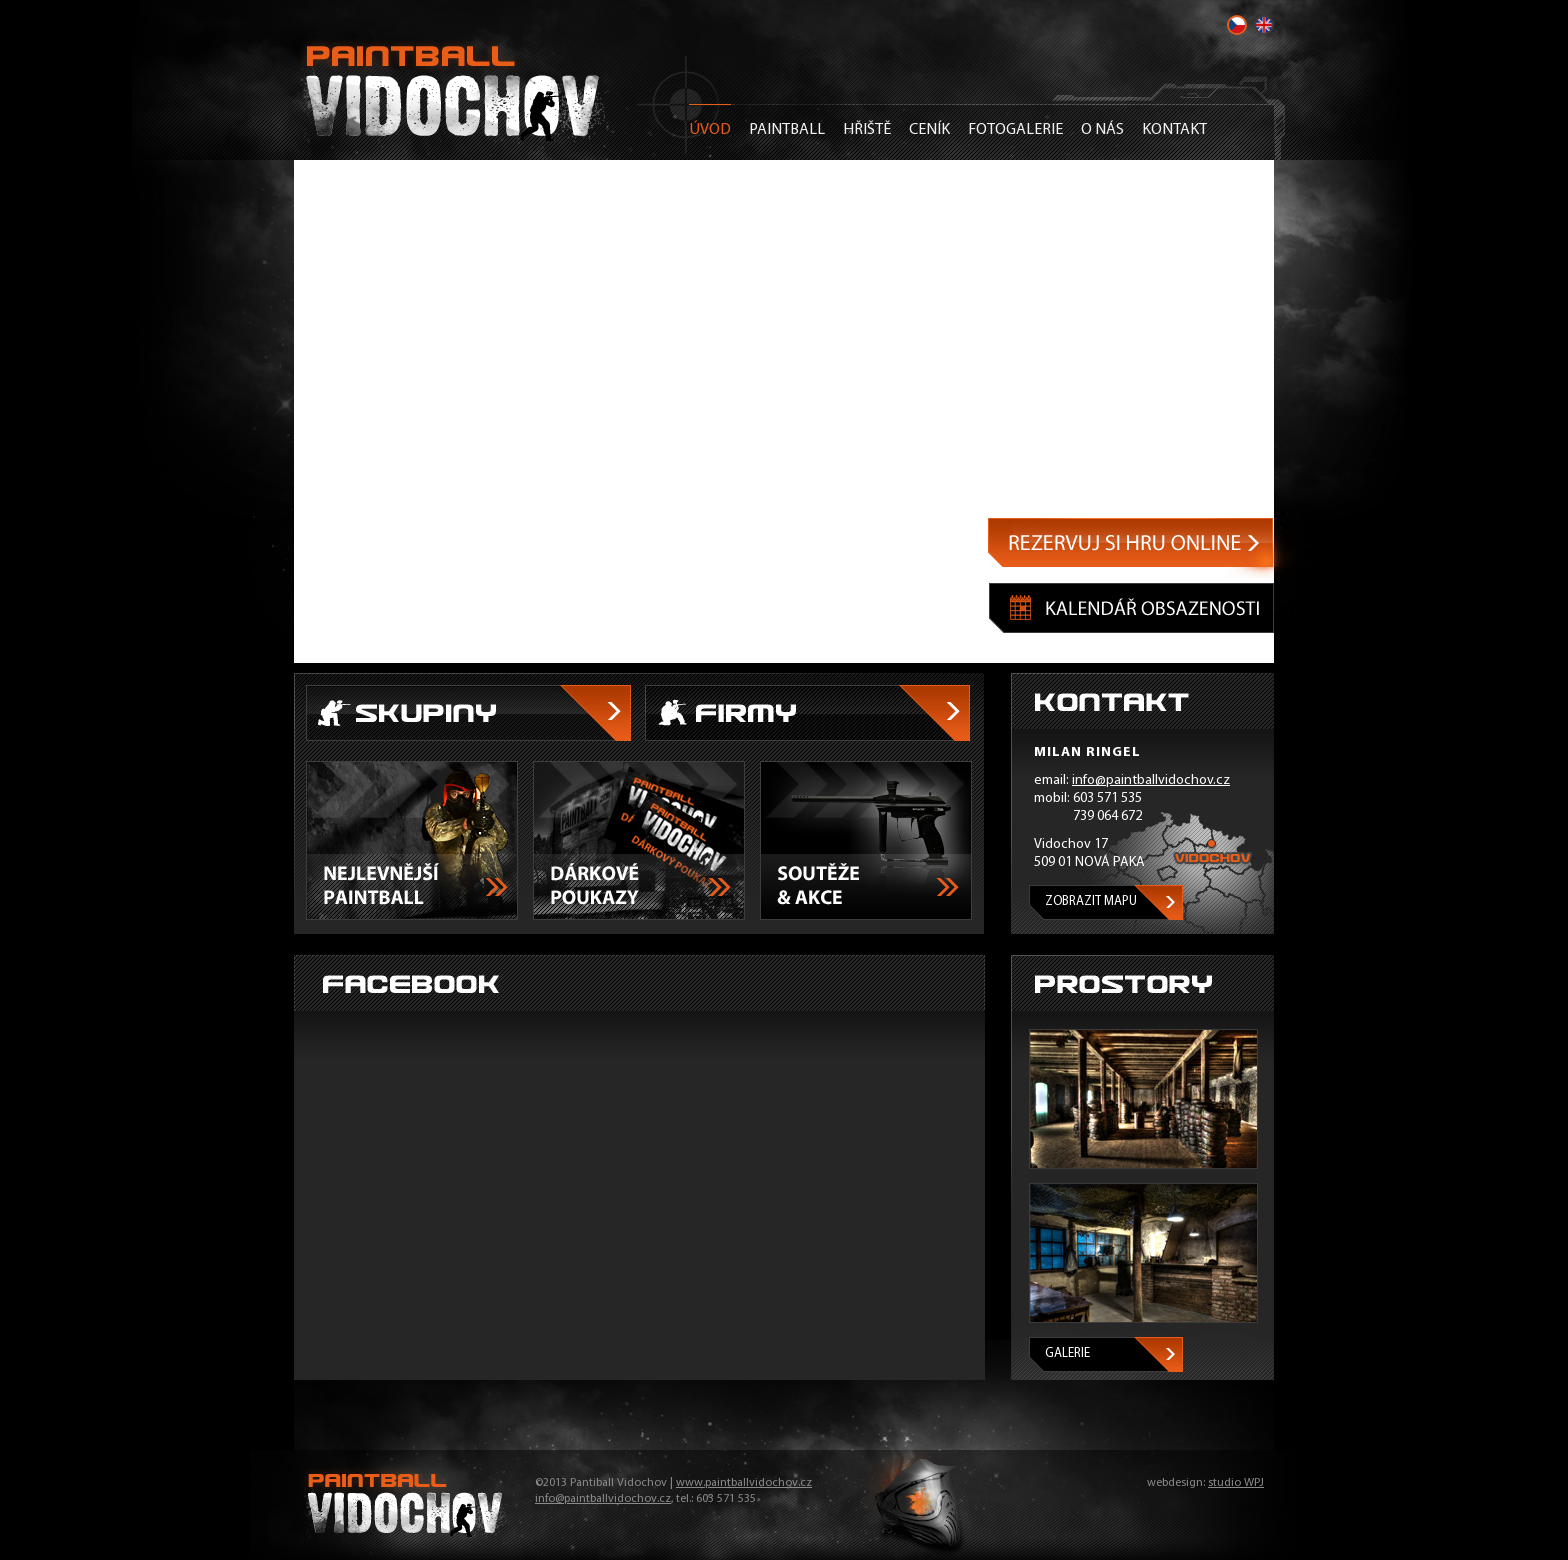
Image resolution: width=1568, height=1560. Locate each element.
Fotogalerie (1015, 130)
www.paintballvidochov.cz (744, 1483)
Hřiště (867, 130)
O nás (1102, 130)
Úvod (710, 130)
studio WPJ (1236, 1483)
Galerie (1067, 1353)
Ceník (929, 130)
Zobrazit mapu (1091, 901)
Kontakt (1174, 130)
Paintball (787, 130)
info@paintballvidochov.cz (1151, 780)
